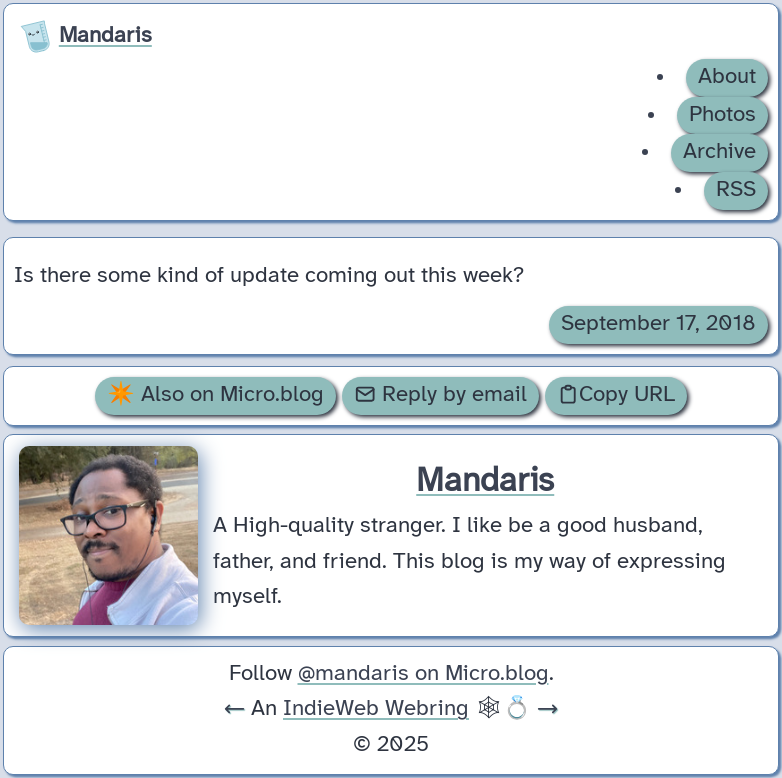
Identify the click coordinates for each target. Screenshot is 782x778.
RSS (736, 190)
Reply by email (440, 395)
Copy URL (616, 395)
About (727, 77)
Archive (719, 152)
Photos (722, 115)
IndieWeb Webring (376, 709)
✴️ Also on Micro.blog (215, 395)
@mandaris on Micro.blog (423, 674)
